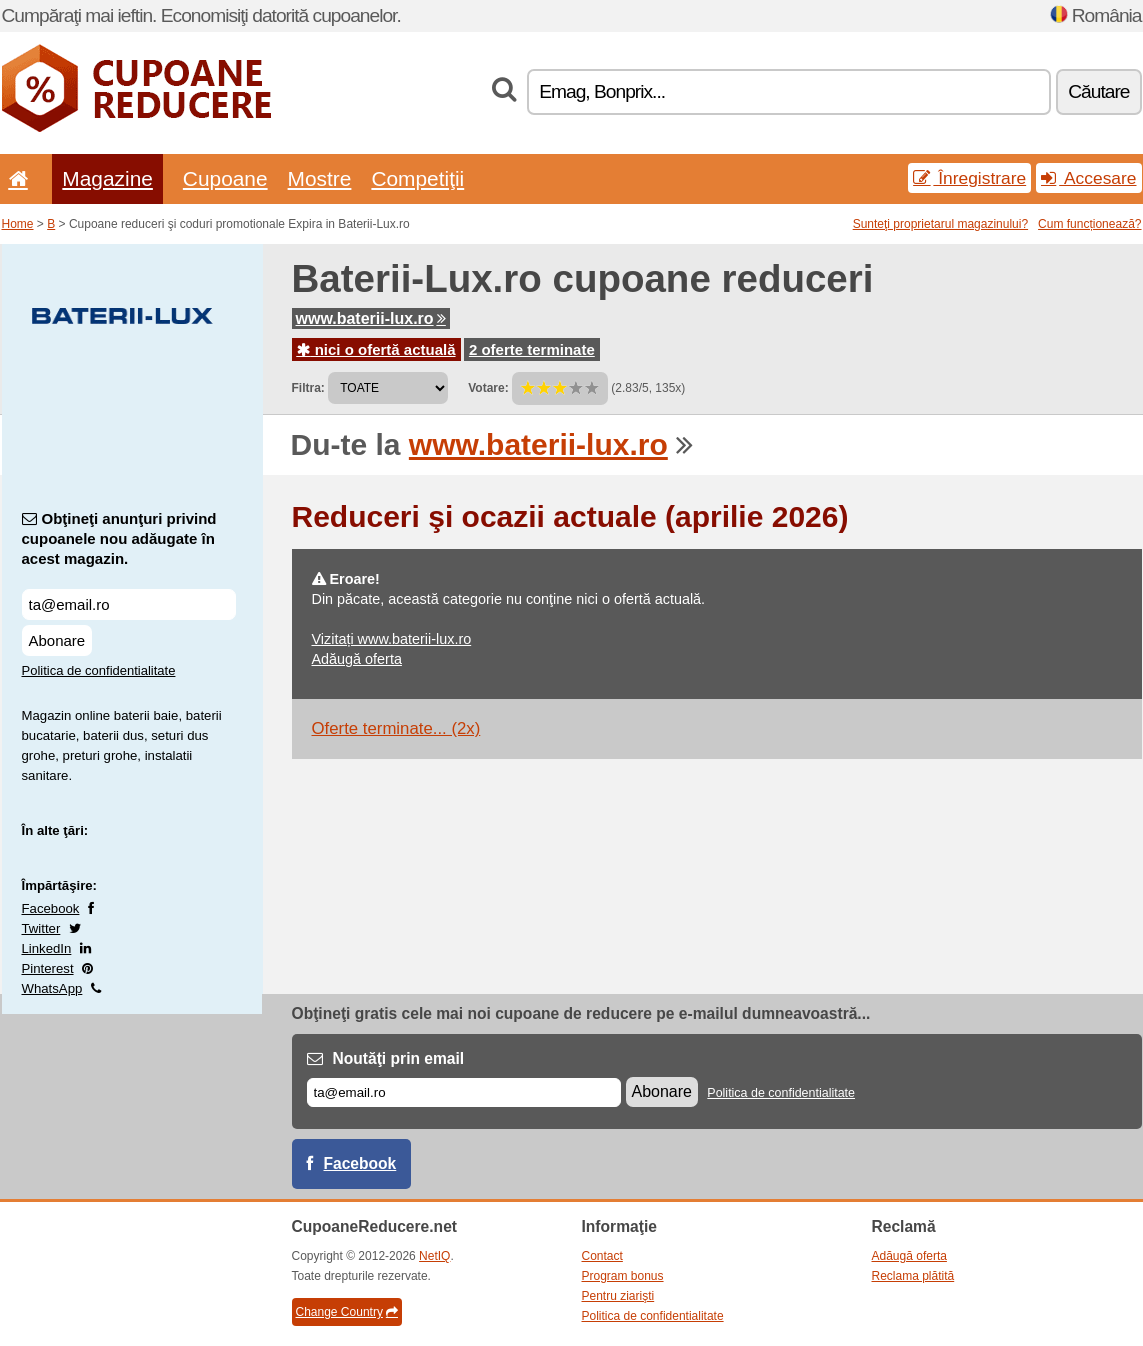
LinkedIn (47, 948)
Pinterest (48, 968)
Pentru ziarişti (618, 1296)
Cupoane (225, 178)
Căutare (1098, 91)
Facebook (51, 908)
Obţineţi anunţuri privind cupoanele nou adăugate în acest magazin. (119, 538)
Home (18, 224)
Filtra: (308, 388)
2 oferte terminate (532, 349)
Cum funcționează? (1089, 224)
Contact (602, 1256)
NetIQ (434, 1256)
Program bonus (623, 1276)
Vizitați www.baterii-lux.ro (392, 639)
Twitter (41, 928)
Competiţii (417, 178)
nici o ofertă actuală (376, 349)
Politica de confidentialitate (99, 670)
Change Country (347, 1312)
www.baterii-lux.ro (371, 318)
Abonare (57, 640)
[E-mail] (464, 1092)
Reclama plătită (913, 1276)
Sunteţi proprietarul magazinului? (940, 224)
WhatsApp (52, 988)
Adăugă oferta (357, 659)
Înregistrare (969, 178)
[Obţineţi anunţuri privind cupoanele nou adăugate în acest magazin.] (129, 604)
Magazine (107, 178)
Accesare (1088, 178)
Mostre (320, 178)
